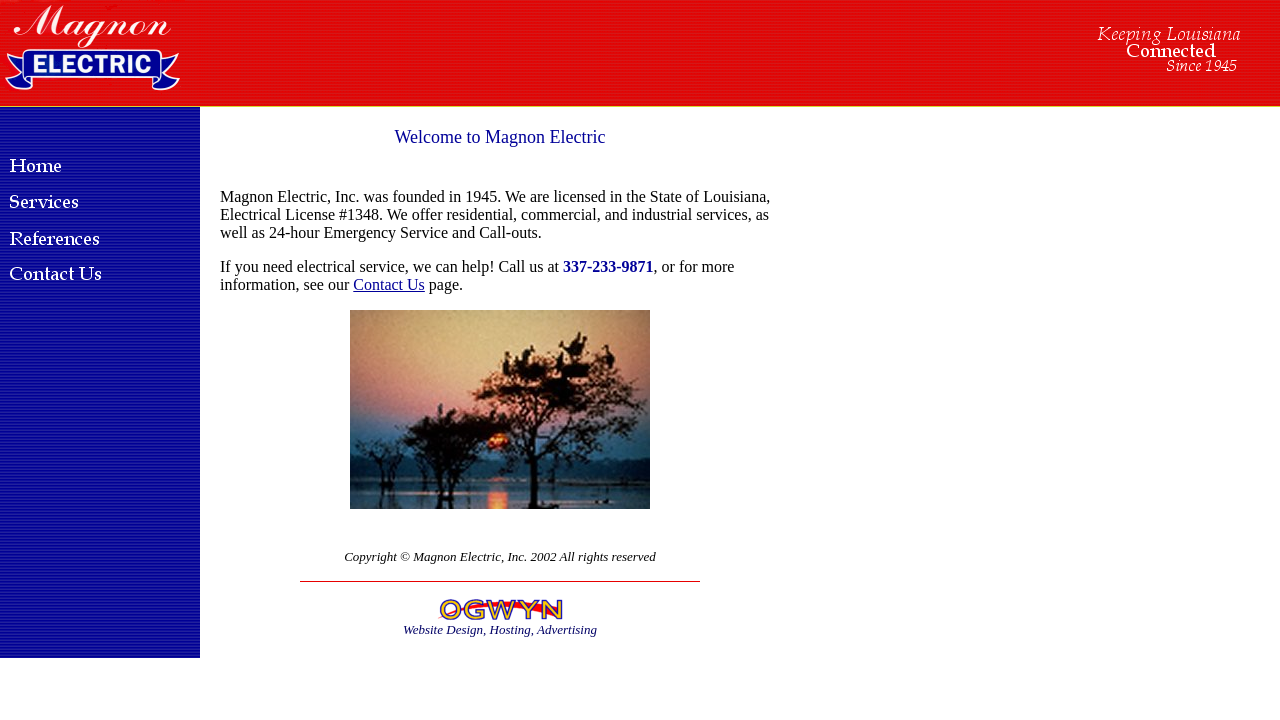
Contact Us (389, 284)
